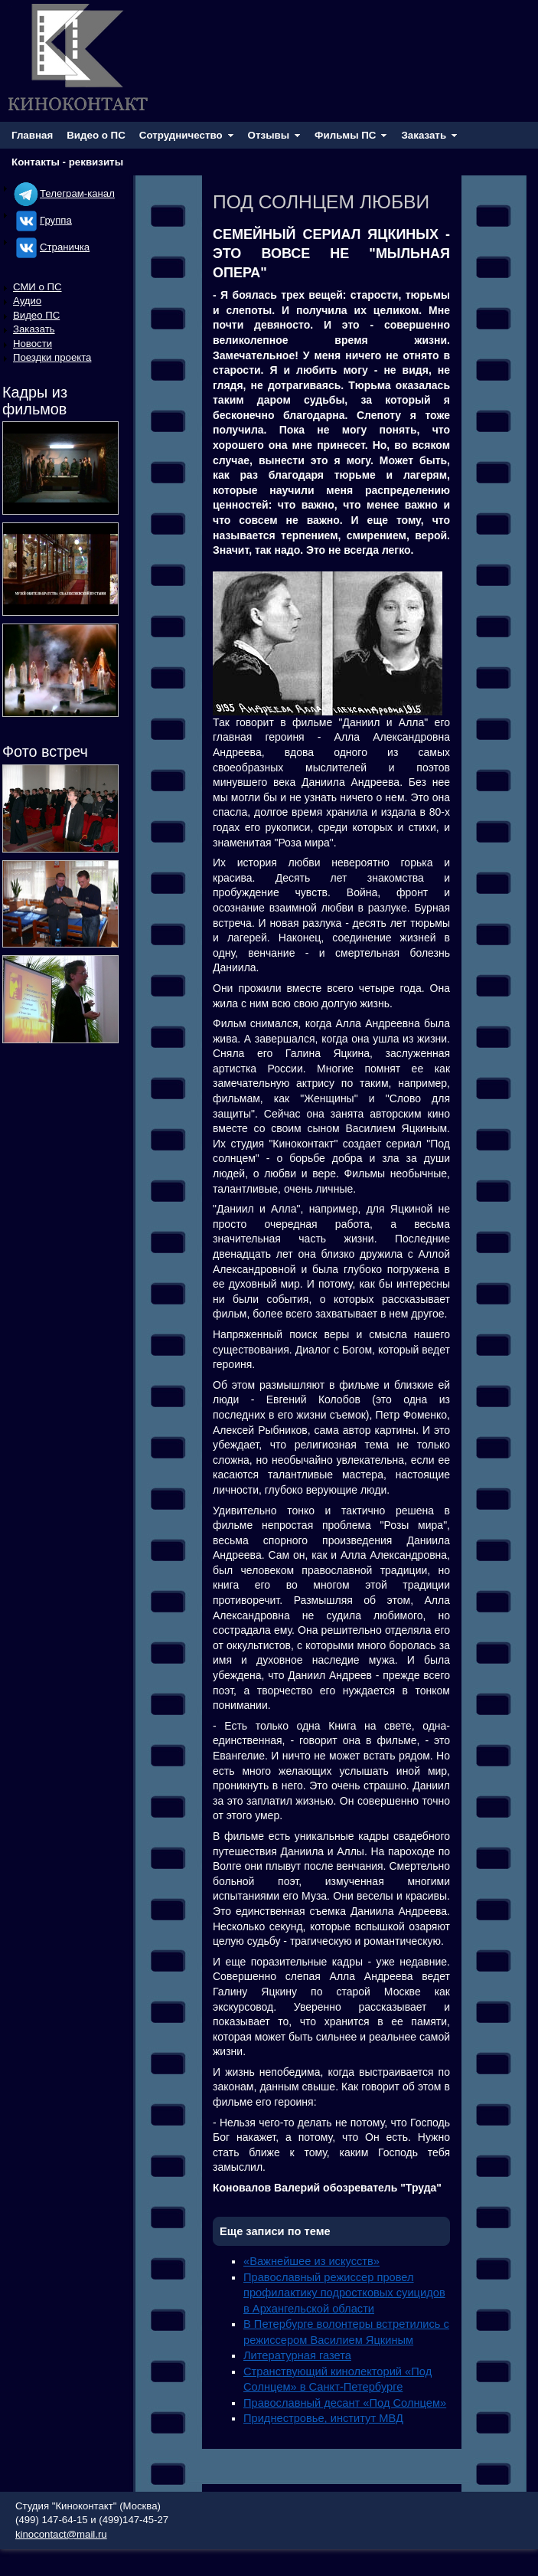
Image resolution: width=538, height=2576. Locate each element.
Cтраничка (51, 247)
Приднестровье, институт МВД (323, 2418)
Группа (42, 220)
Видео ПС (36, 315)
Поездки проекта (52, 357)
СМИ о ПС (37, 287)
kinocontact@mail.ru (61, 2534)
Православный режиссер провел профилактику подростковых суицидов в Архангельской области (344, 2293)
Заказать (34, 329)
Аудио (27, 300)
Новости (32, 343)
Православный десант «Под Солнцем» (344, 2403)
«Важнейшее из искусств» (311, 2261)
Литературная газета (297, 2355)
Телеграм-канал (64, 193)
